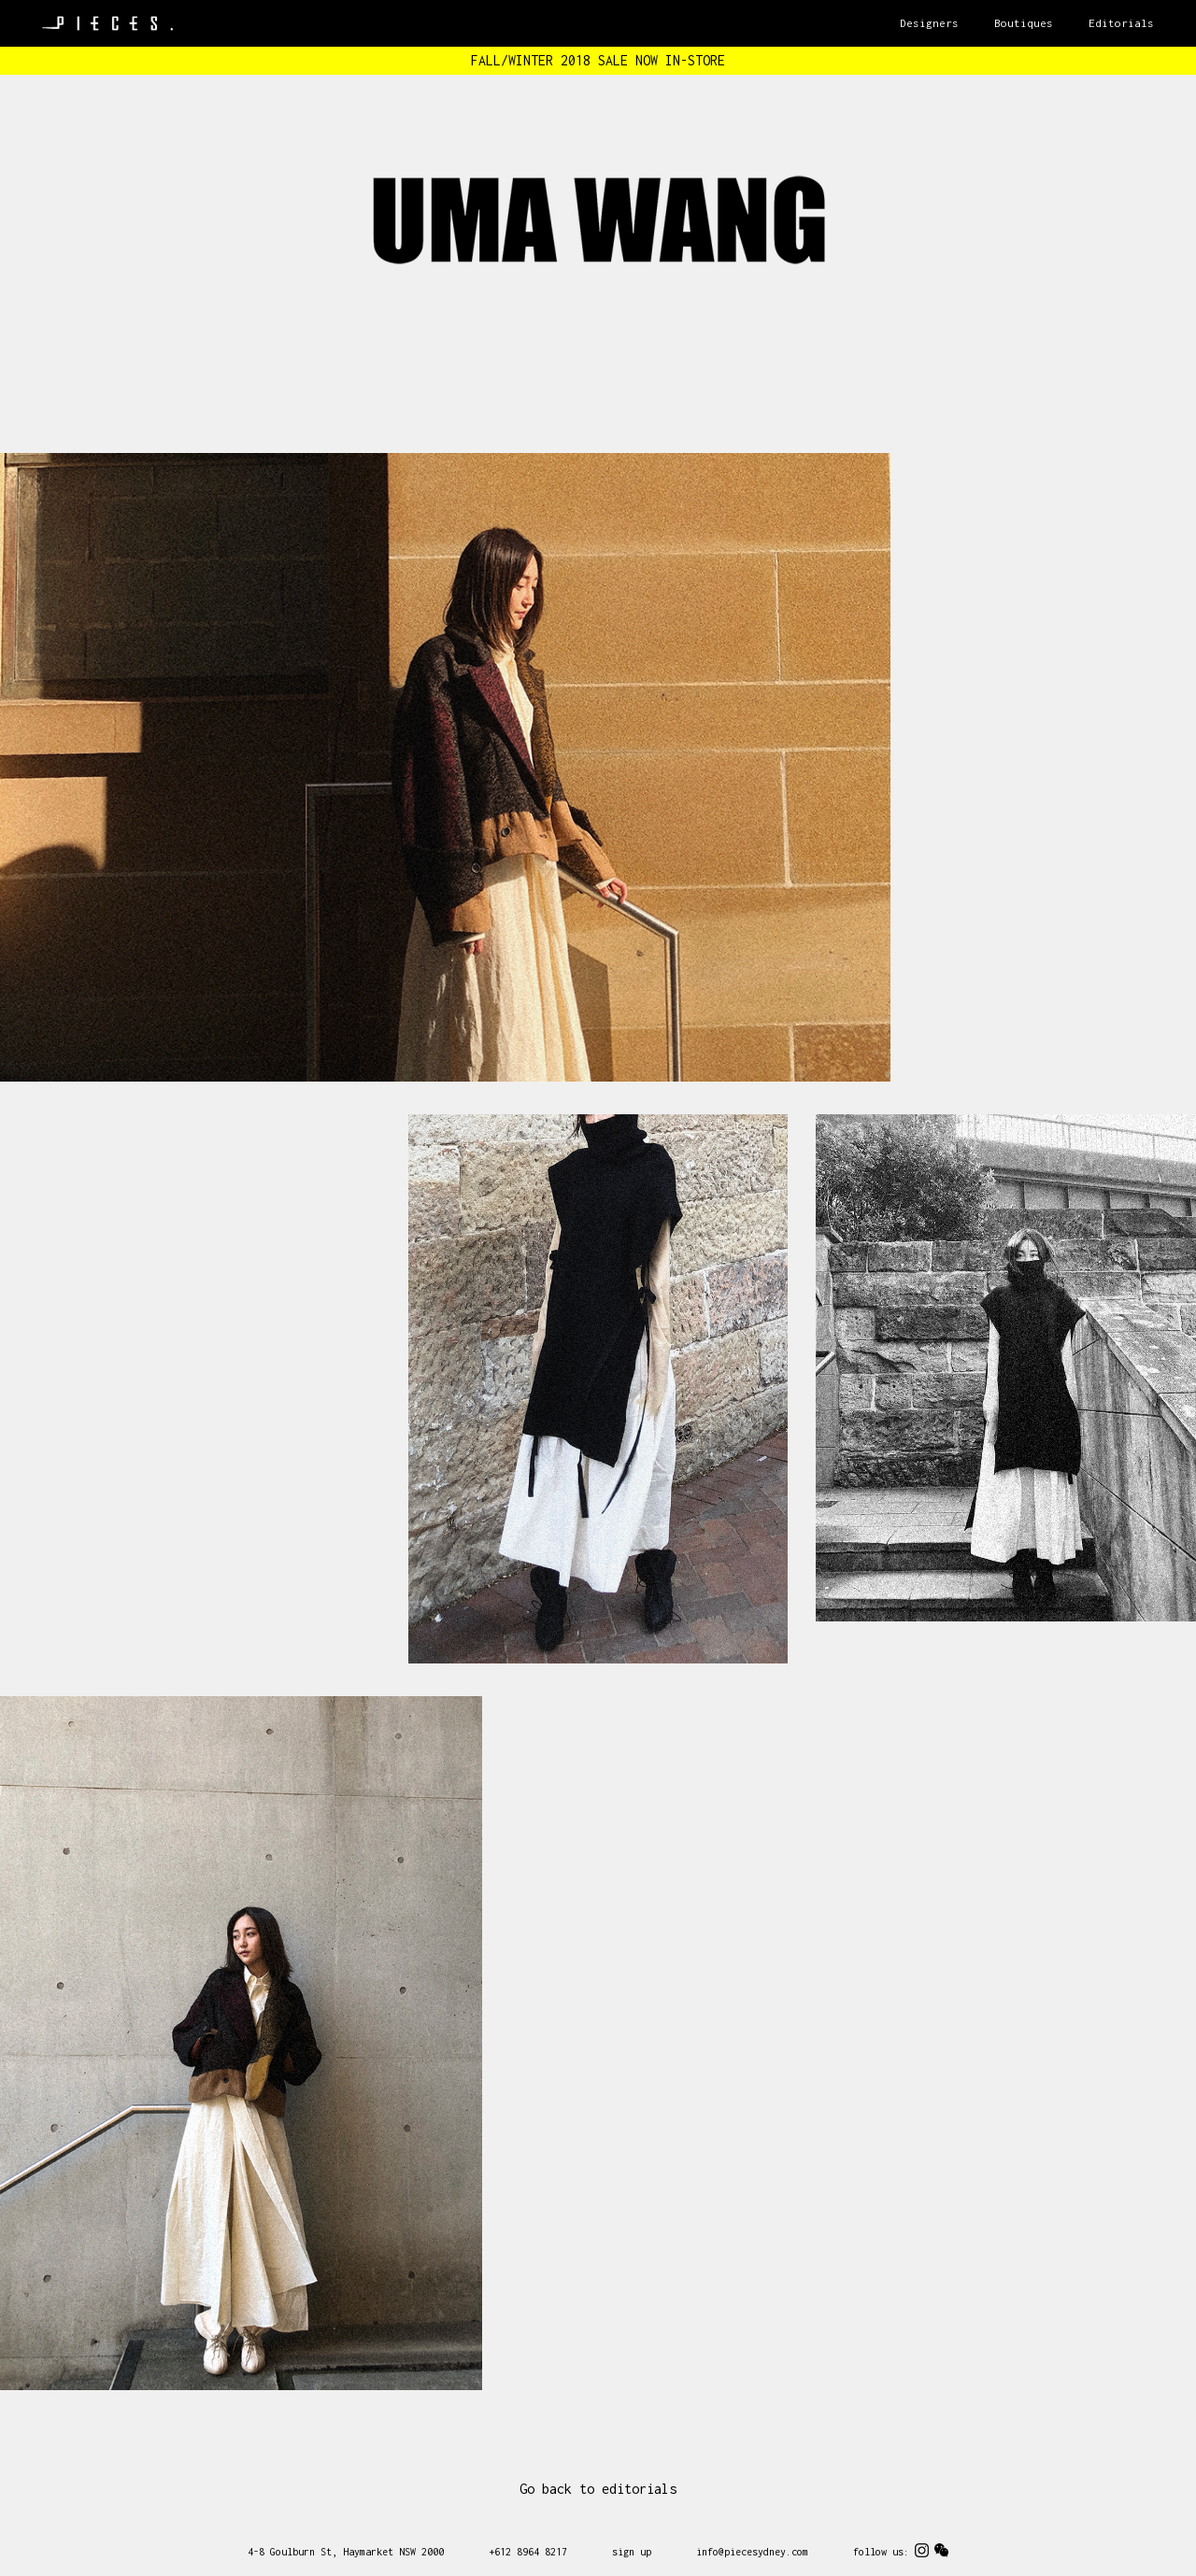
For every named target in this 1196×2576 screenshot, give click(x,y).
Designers (929, 23)
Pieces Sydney (107, 23)
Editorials (1121, 23)
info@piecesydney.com (752, 2551)
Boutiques (1023, 23)
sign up (631, 2551)
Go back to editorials (598, 2489)
